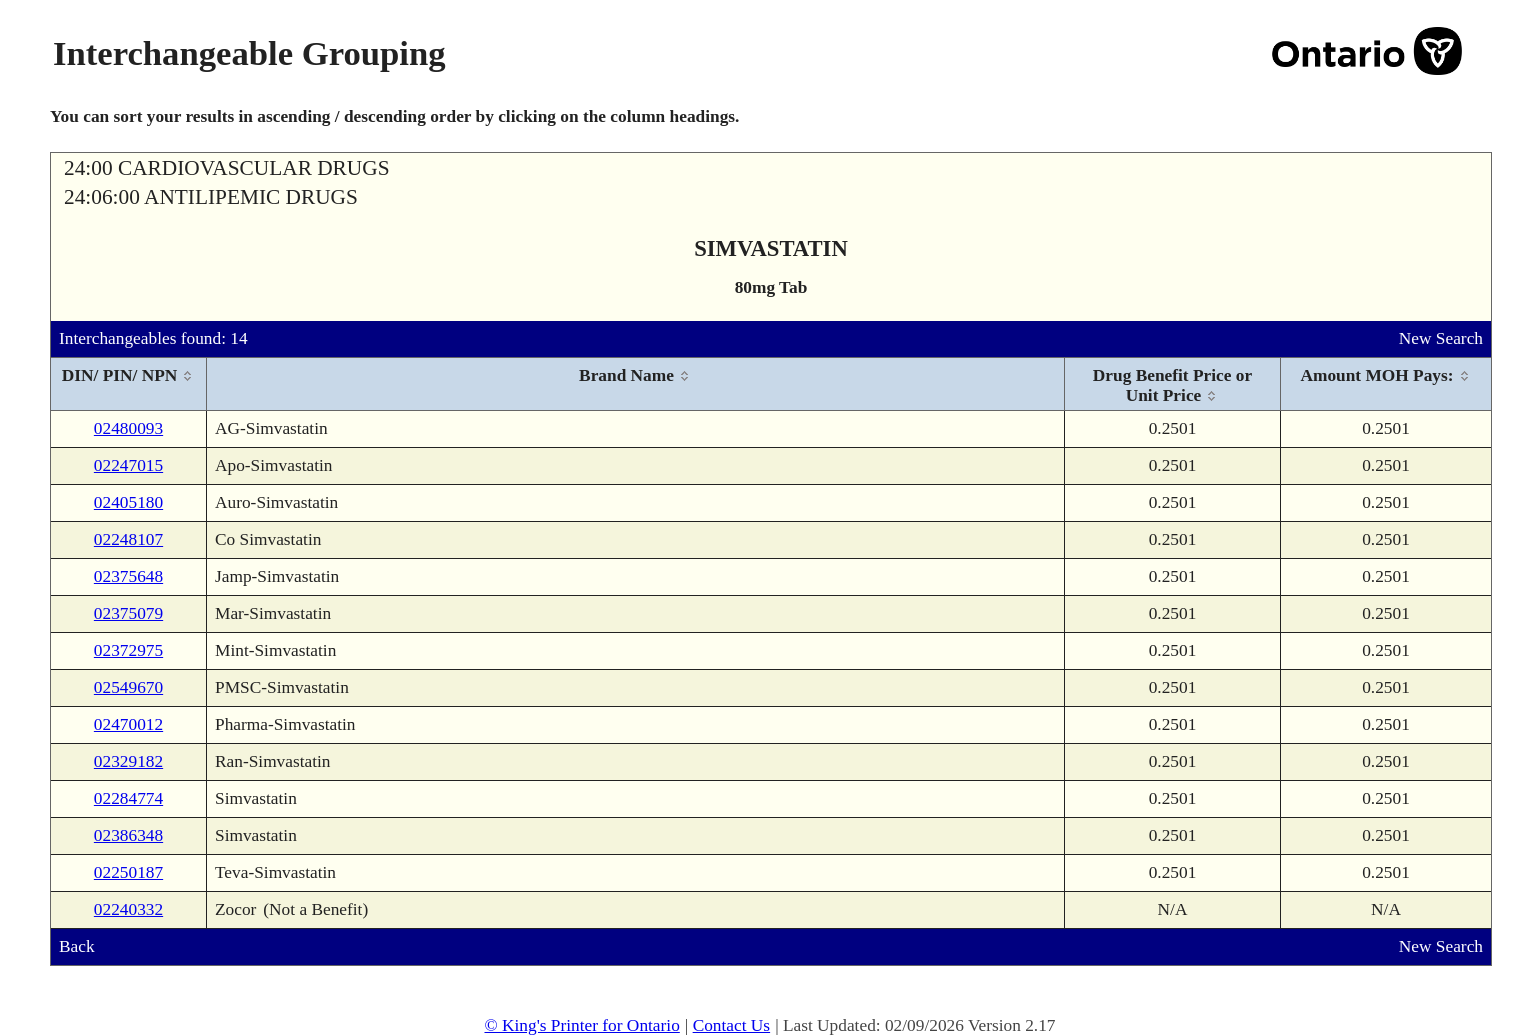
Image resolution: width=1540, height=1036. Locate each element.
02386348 (128, 835)
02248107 (128, 539)
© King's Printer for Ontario (581, 1025)
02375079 (128, 613)
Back (77, 946)
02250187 (128, 872)
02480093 (128, 428)
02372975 (128, 650)
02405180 (128, 502)
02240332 (128, 909)
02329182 (128, 761)
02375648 (128, 576)
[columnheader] (129, 384)
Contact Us (732, 1025)
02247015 (128, 465)
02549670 (128, 687)
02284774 (128, 798)
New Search (1441, 338)
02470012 (128, 724)
